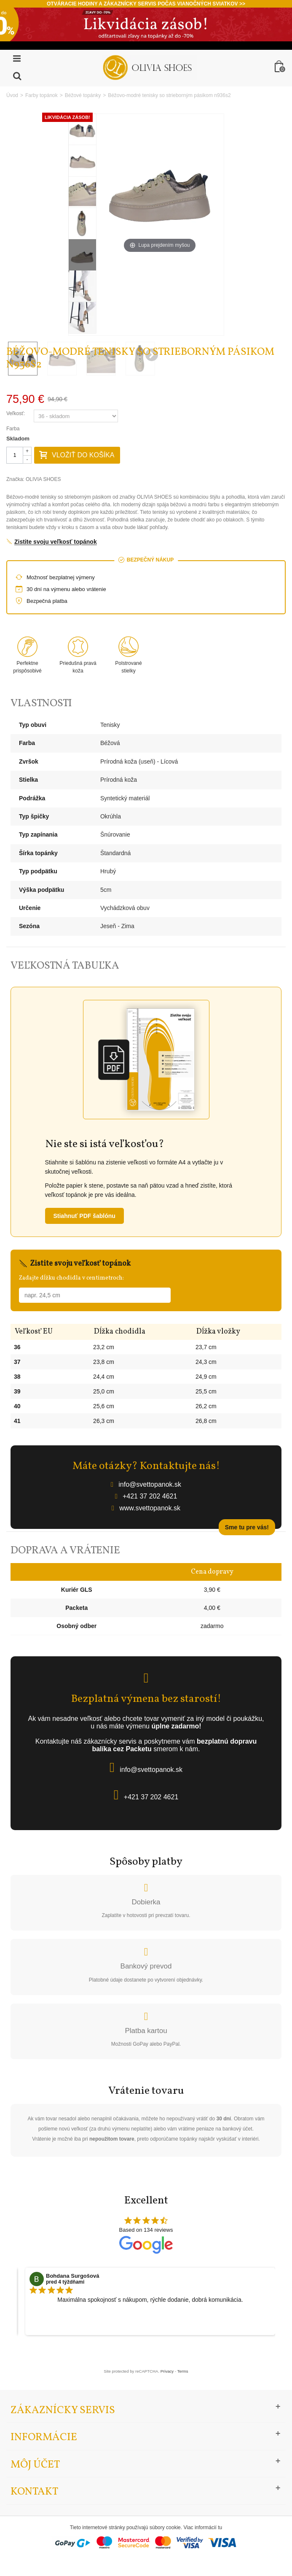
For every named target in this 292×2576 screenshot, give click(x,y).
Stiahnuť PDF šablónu (84, 1215)
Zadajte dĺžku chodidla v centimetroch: (71, 1278)
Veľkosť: (16, 413)
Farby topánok (41, 95)
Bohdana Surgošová (72, 2276)
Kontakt (34, 2491)
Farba (13, 429)
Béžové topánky (83, 95)
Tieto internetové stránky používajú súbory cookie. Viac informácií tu (146, 2527)
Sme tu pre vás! (247, 1527)
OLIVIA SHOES (43, 479)
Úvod (12, 95)
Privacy (167, 2371)
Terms (182, 2371)
